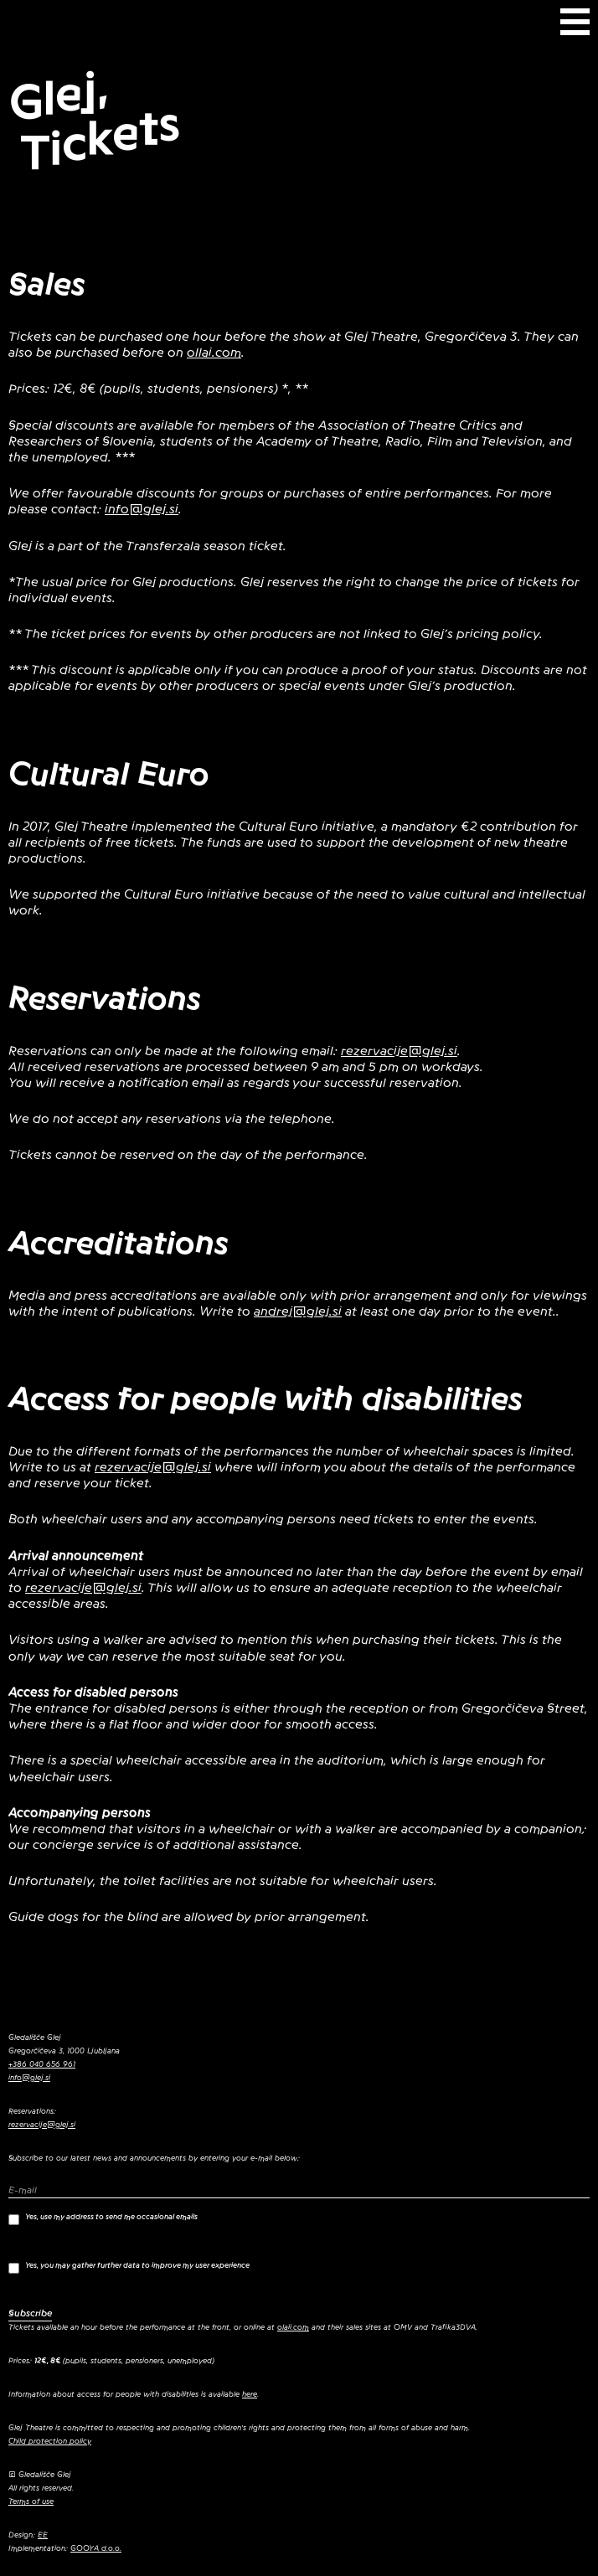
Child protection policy (49, 2441)
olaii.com (293, 2327)
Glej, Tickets (94, 121)
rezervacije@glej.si (399, 1051)
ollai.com (214, 352)
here (249, 2394)
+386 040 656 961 (41, 2064)
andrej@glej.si (298, 1311)
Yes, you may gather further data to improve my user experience (129, 2267)
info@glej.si (141, 509)
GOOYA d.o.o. (95, 2548)
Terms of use (31, 2501)
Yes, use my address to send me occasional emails (103, 2219)
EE (43, 2535)
